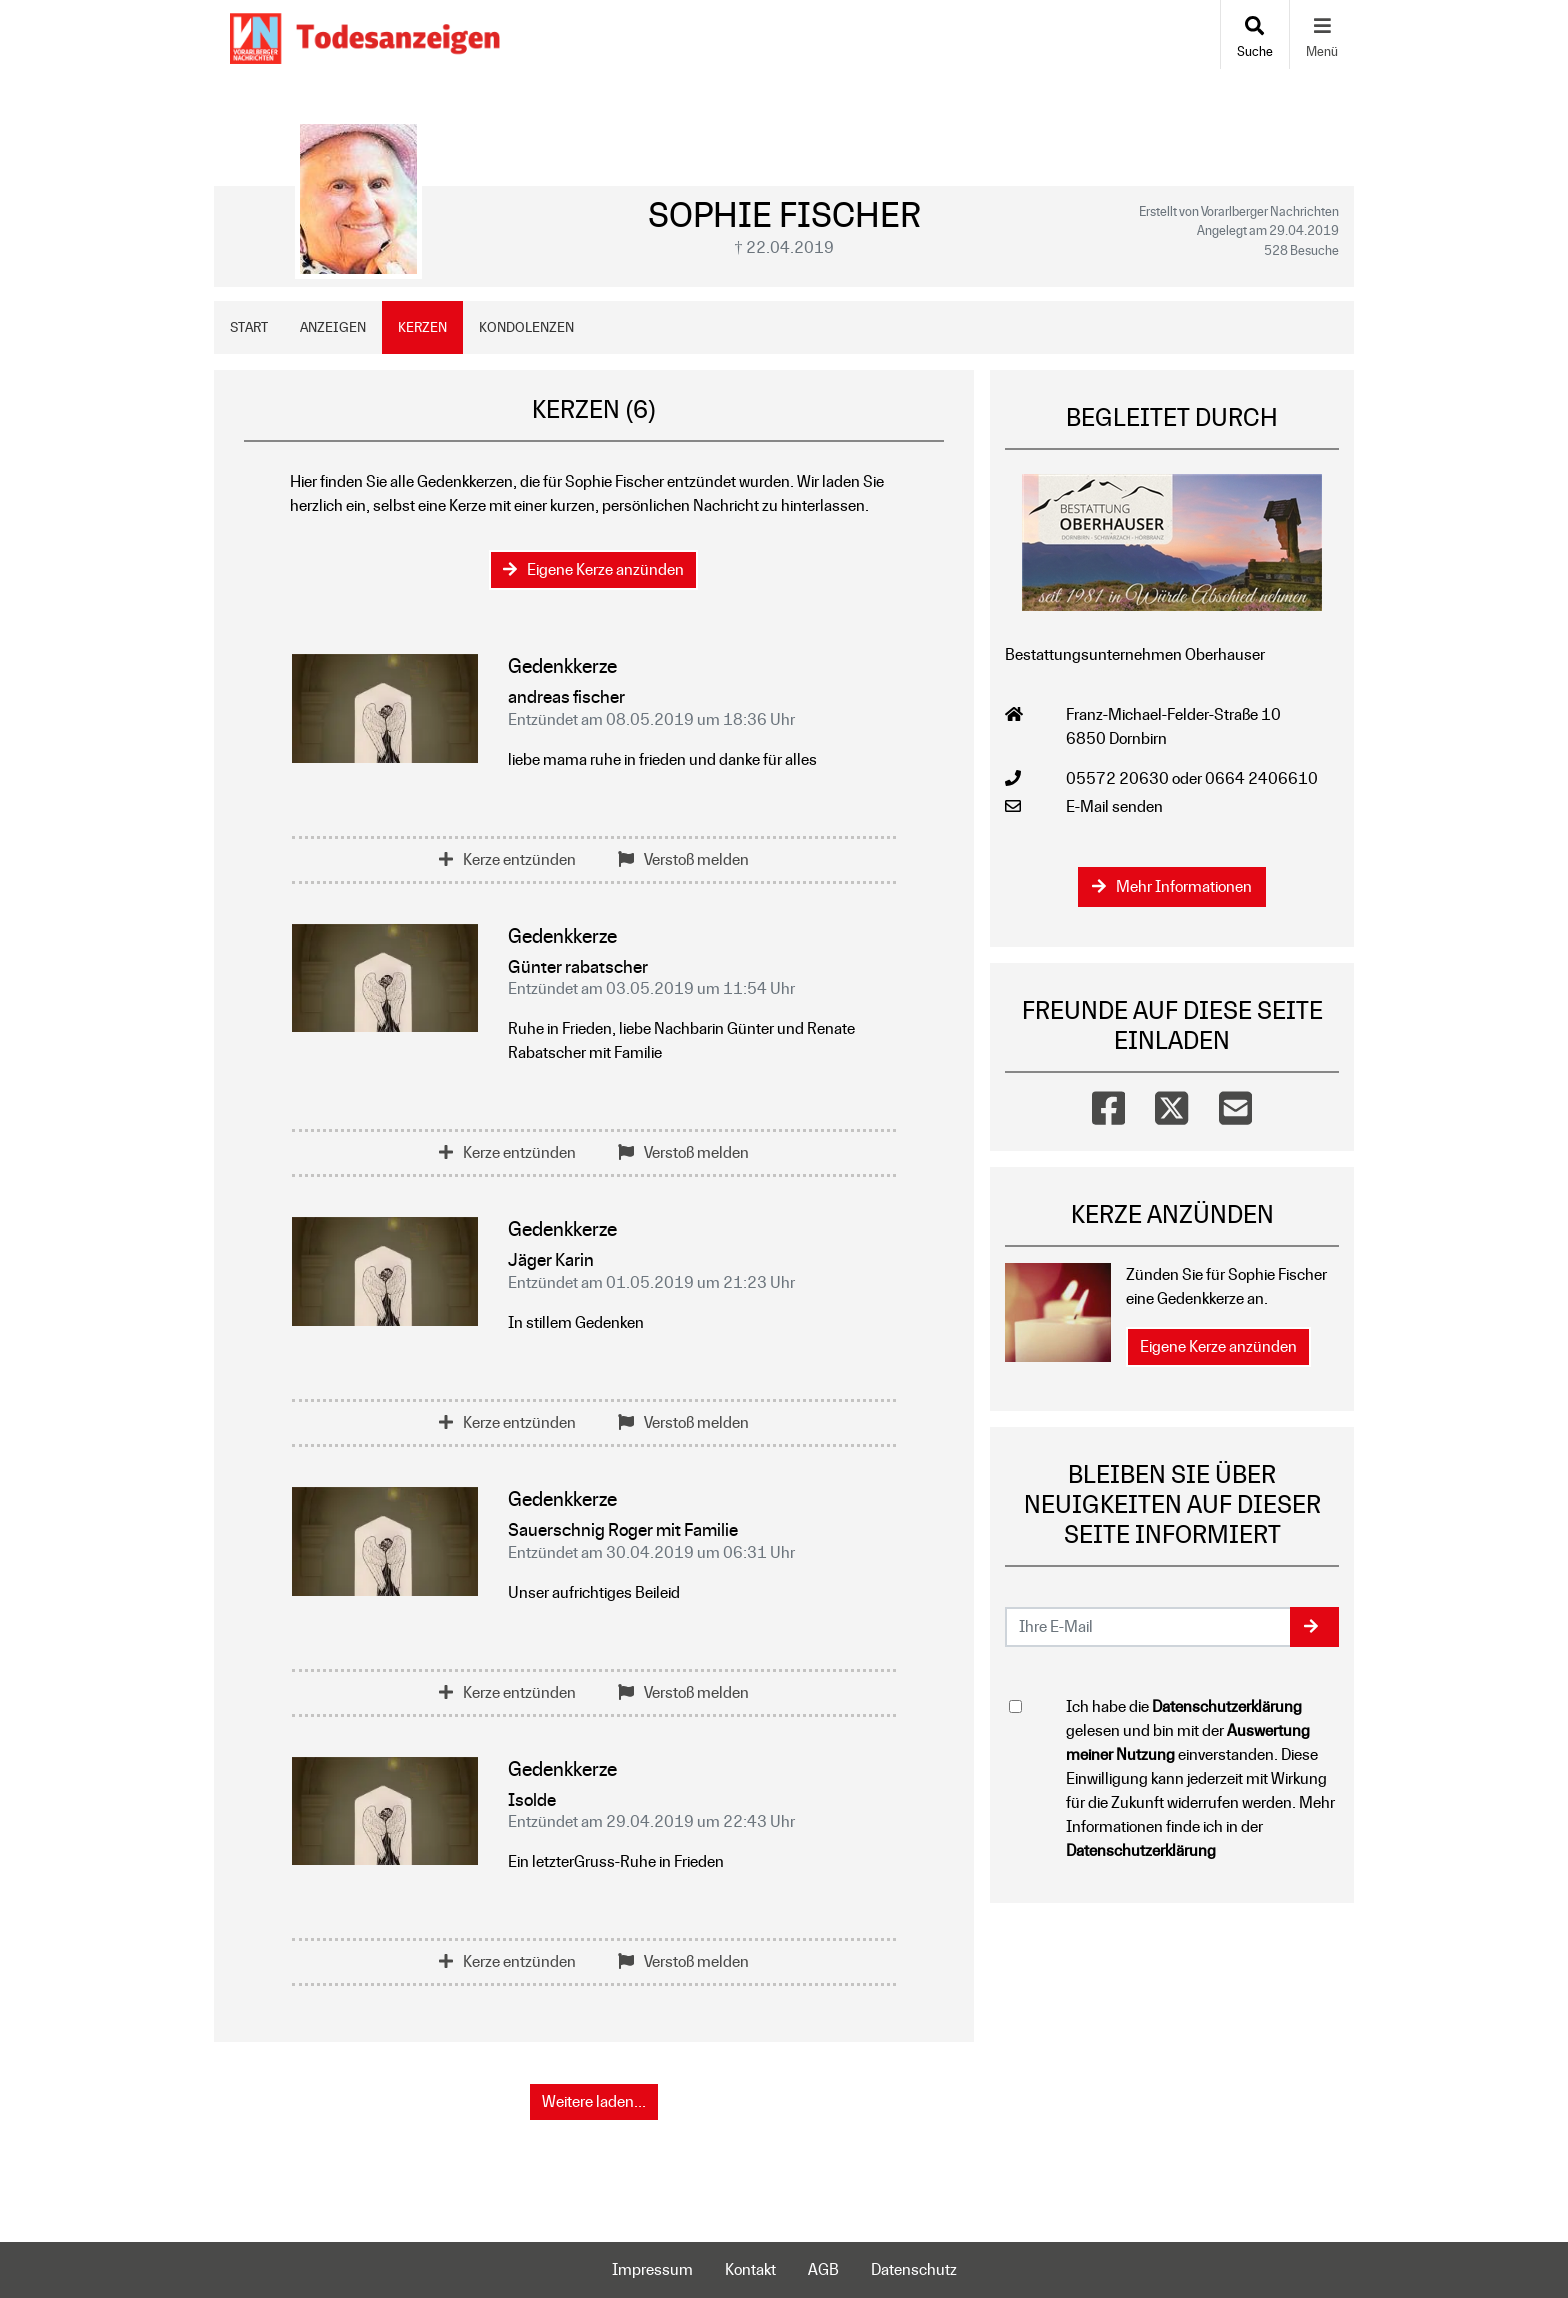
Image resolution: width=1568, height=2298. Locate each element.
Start (249, 327)
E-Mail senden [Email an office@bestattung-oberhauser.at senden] (1114, 806)
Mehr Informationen (1172, 886)
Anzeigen (333, 327)
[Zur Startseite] (365, 34)
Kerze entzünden (507, 859)
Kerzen (422, 327)
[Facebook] (1108, 1103)
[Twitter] (1171, 1103)
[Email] (1235, 1103)
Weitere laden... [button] (594, 2101)
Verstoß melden (683, 859)
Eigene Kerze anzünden (593, 569)
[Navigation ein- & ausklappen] (1321, 34)
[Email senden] (1148, 1627)
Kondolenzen (526, 327)
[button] (1314, 1627)
